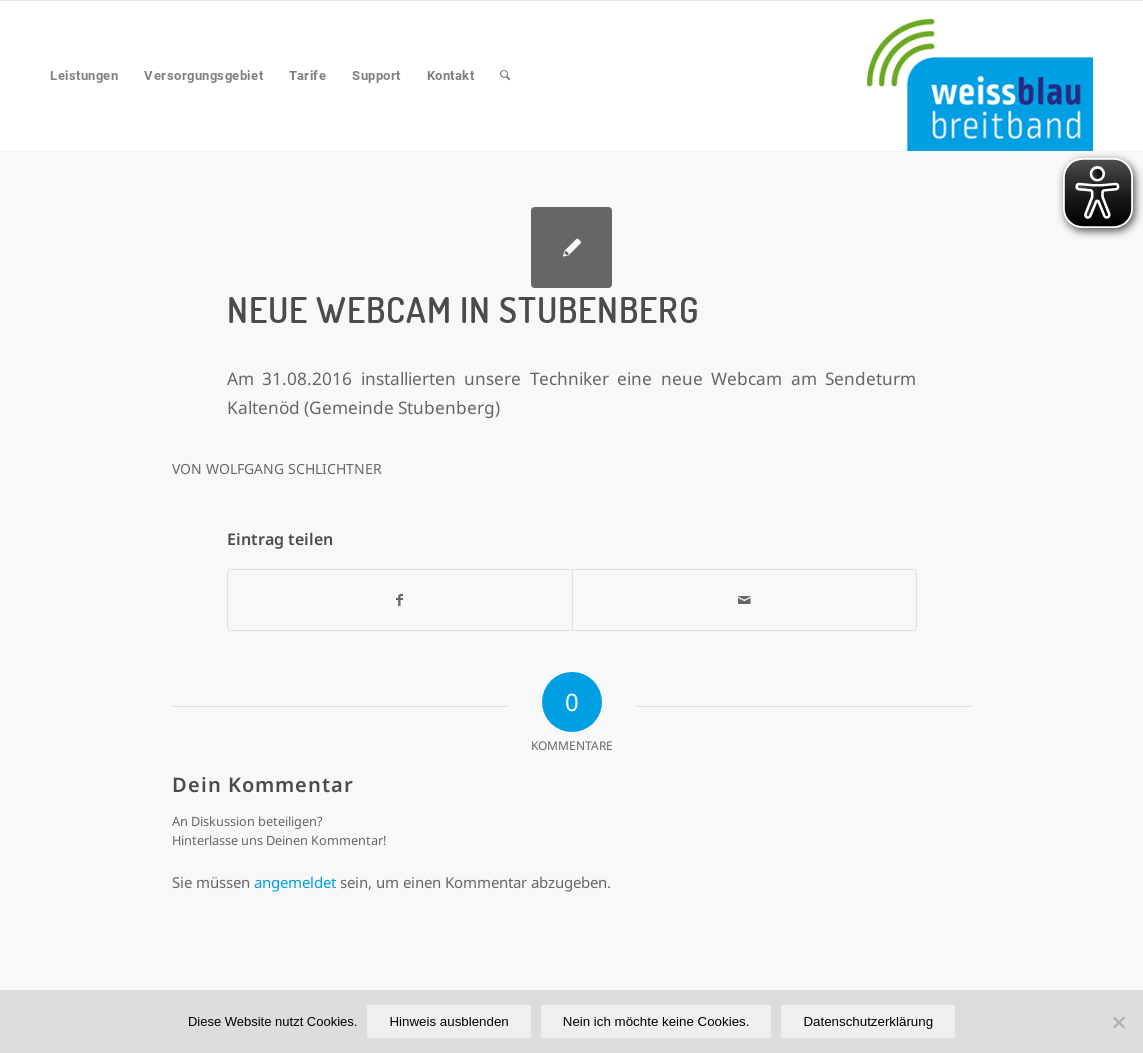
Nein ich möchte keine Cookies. (656, 1021)
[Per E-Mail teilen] (744, 600)
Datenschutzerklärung (868, 1021)
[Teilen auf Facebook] (400, 600)
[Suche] (505, 76)
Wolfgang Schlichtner (294, 468)
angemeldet (295, 882)
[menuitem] (84, 76)
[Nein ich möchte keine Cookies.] (1118, 1022)
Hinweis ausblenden (448, 1021)
